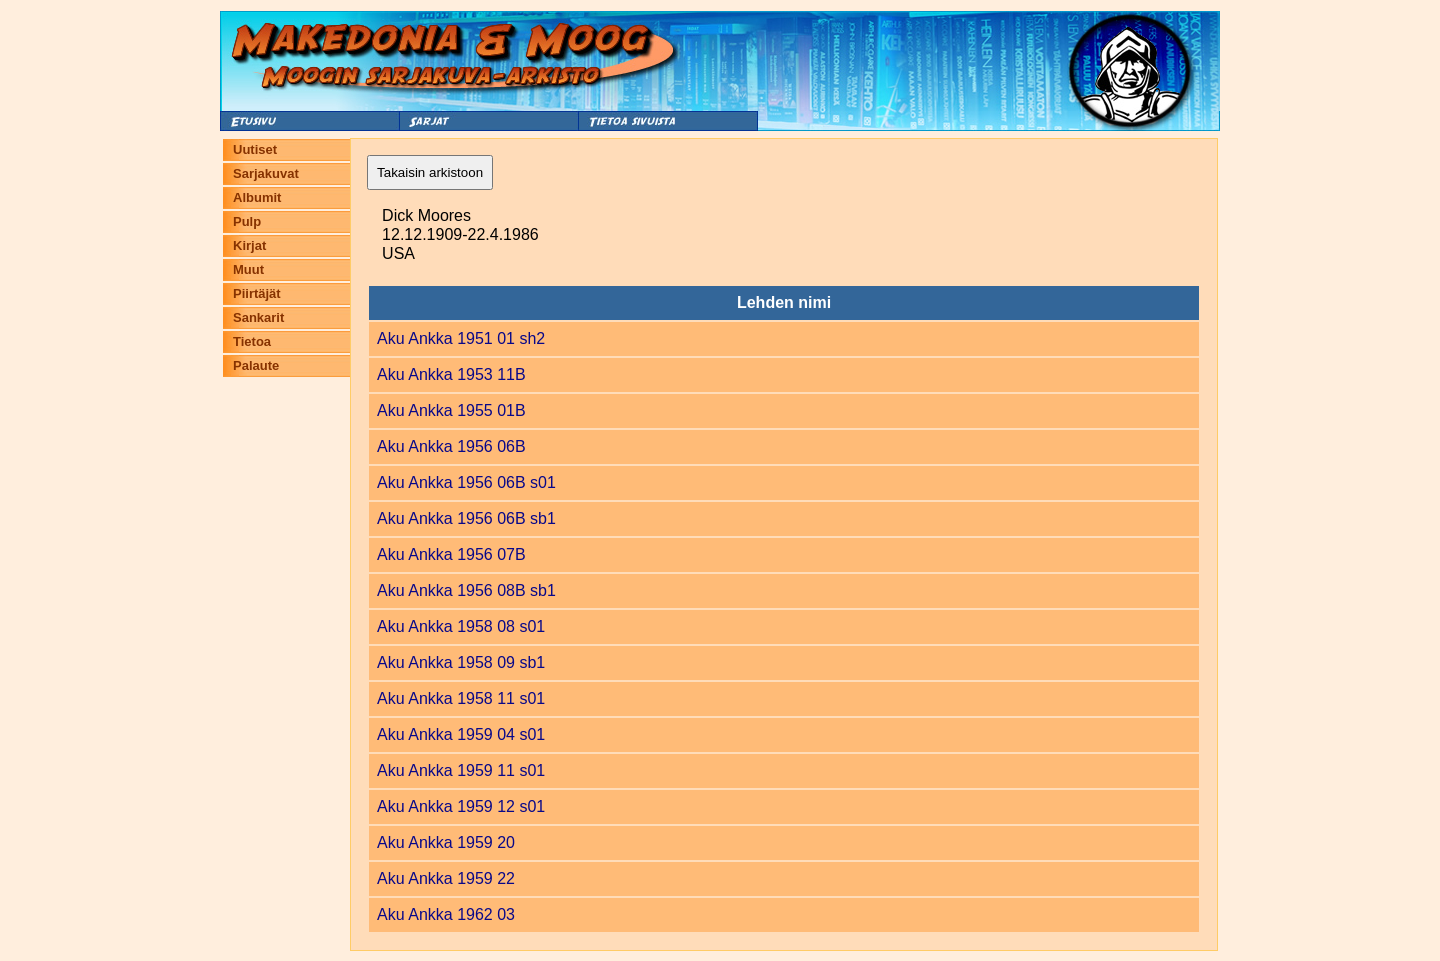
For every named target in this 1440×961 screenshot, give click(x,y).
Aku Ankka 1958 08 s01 (461, 626)
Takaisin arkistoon (430, 172)
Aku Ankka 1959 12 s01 (461, 806)
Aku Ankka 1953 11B (451, 374)
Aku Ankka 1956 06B (451, 446)
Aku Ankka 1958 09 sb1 (461, 662)
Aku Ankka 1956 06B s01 (466, 482)
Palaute (256, 365)
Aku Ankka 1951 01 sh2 (461, 338)
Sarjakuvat (266, 173)
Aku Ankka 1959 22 (446, 878)
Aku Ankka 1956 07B (451, 554)
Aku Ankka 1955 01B (451, 410)
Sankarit (258, 317)
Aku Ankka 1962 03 (446, 914)
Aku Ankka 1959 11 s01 (461, 770)
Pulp (247, 221)
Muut (248, 269)
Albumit (257, 197)
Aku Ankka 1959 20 (446, 842)
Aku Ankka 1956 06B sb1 (466, 518)
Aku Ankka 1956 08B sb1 (466, 590)
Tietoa (252, 341)
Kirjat (249, 245)
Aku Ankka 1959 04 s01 (461, 734)
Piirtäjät (257, 293)
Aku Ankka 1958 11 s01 (461, 698)
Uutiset (255, 149)
